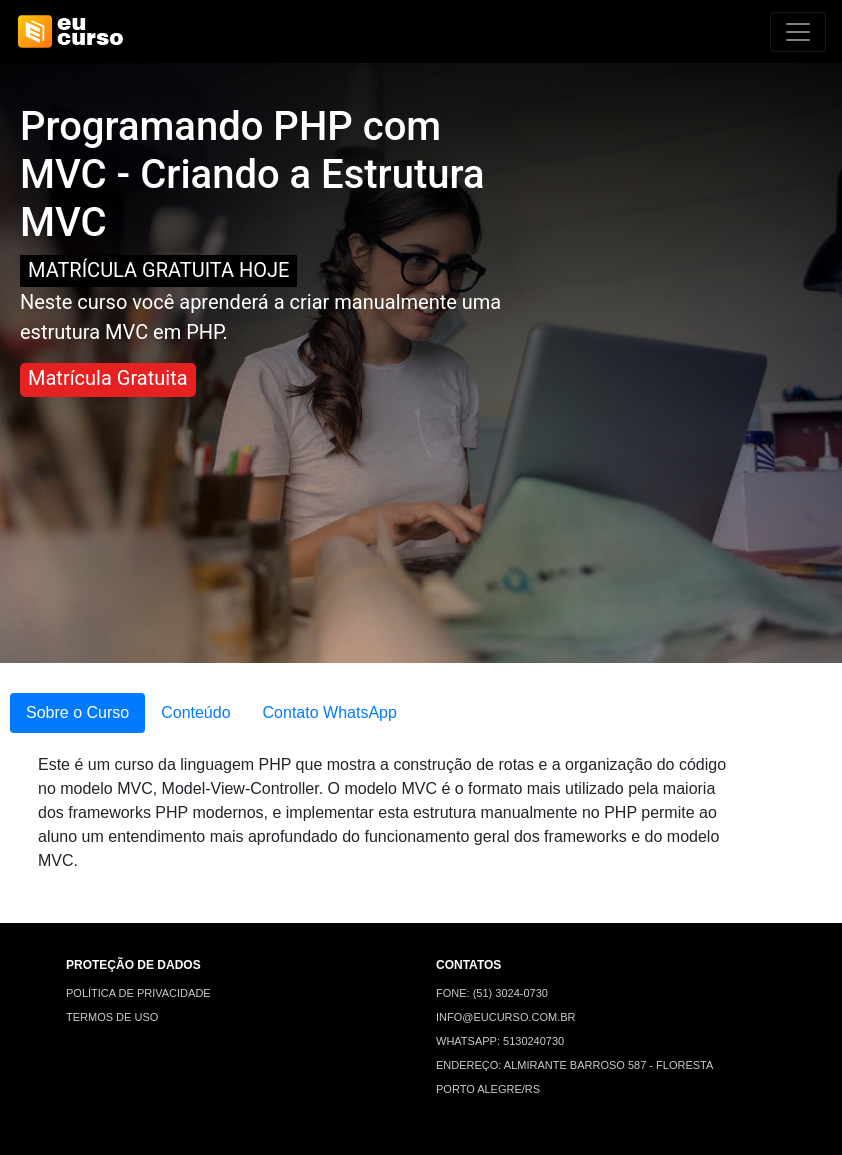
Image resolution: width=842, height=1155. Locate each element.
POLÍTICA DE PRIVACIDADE (138, 993)
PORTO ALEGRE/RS (488, 1089)
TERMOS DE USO (112, 1017)
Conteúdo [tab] (195, 712)
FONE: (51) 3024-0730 (492, 993)
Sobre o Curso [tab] (77, 712)
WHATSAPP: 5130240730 (500, 1041)
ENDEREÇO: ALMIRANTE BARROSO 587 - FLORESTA (574, 1065)
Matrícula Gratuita (108, 378)
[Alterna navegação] (798, 32)
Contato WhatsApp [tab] (330, 712)
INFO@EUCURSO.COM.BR (506, 1017)
